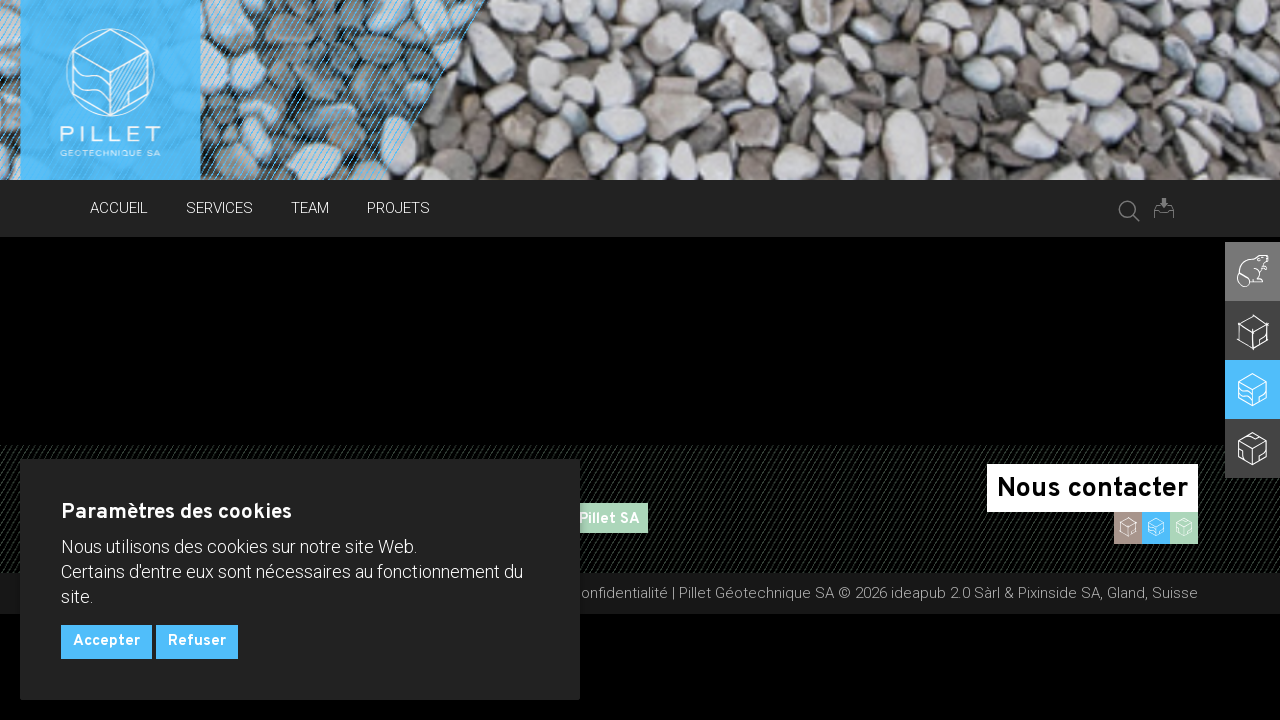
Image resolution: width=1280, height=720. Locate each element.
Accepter (106, 641)
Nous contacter (1092, 489)
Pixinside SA (1059, 593)
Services (219, 208)
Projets (398, 208)
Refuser (197, 641)
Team (310, 208)
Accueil (119, 208)
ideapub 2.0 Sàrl (945, 593)
